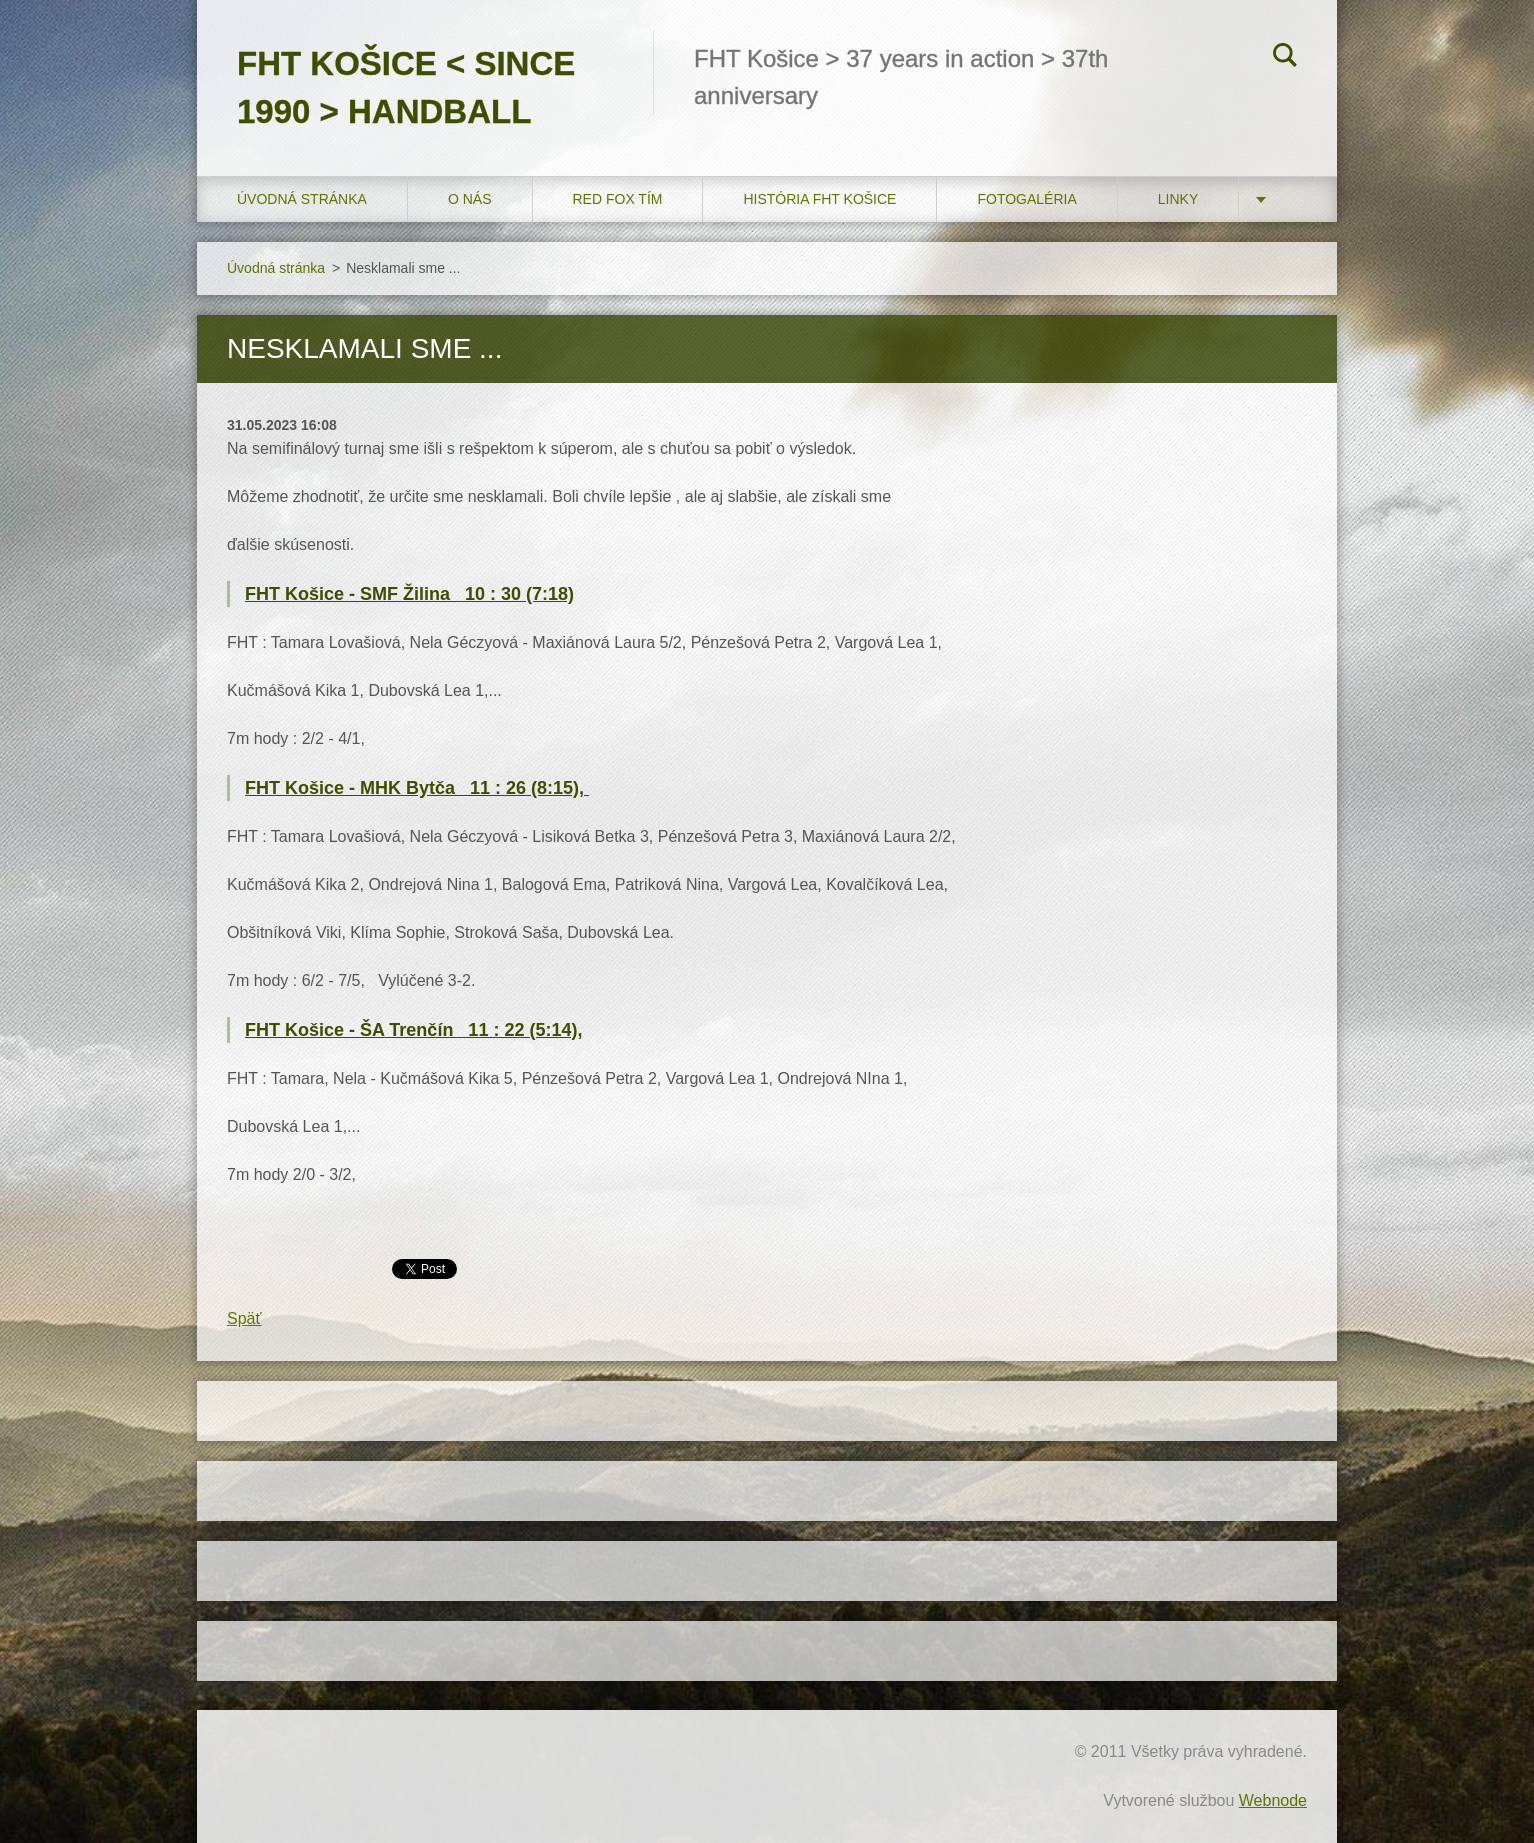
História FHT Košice (819, 199)
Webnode (1273, 1800)
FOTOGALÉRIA (1026, 199)
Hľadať (1285, 58)
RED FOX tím (618, 199)
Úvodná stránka (302, 199)
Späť (244, 1318)
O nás (470, 199)
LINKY (1178, 199)
